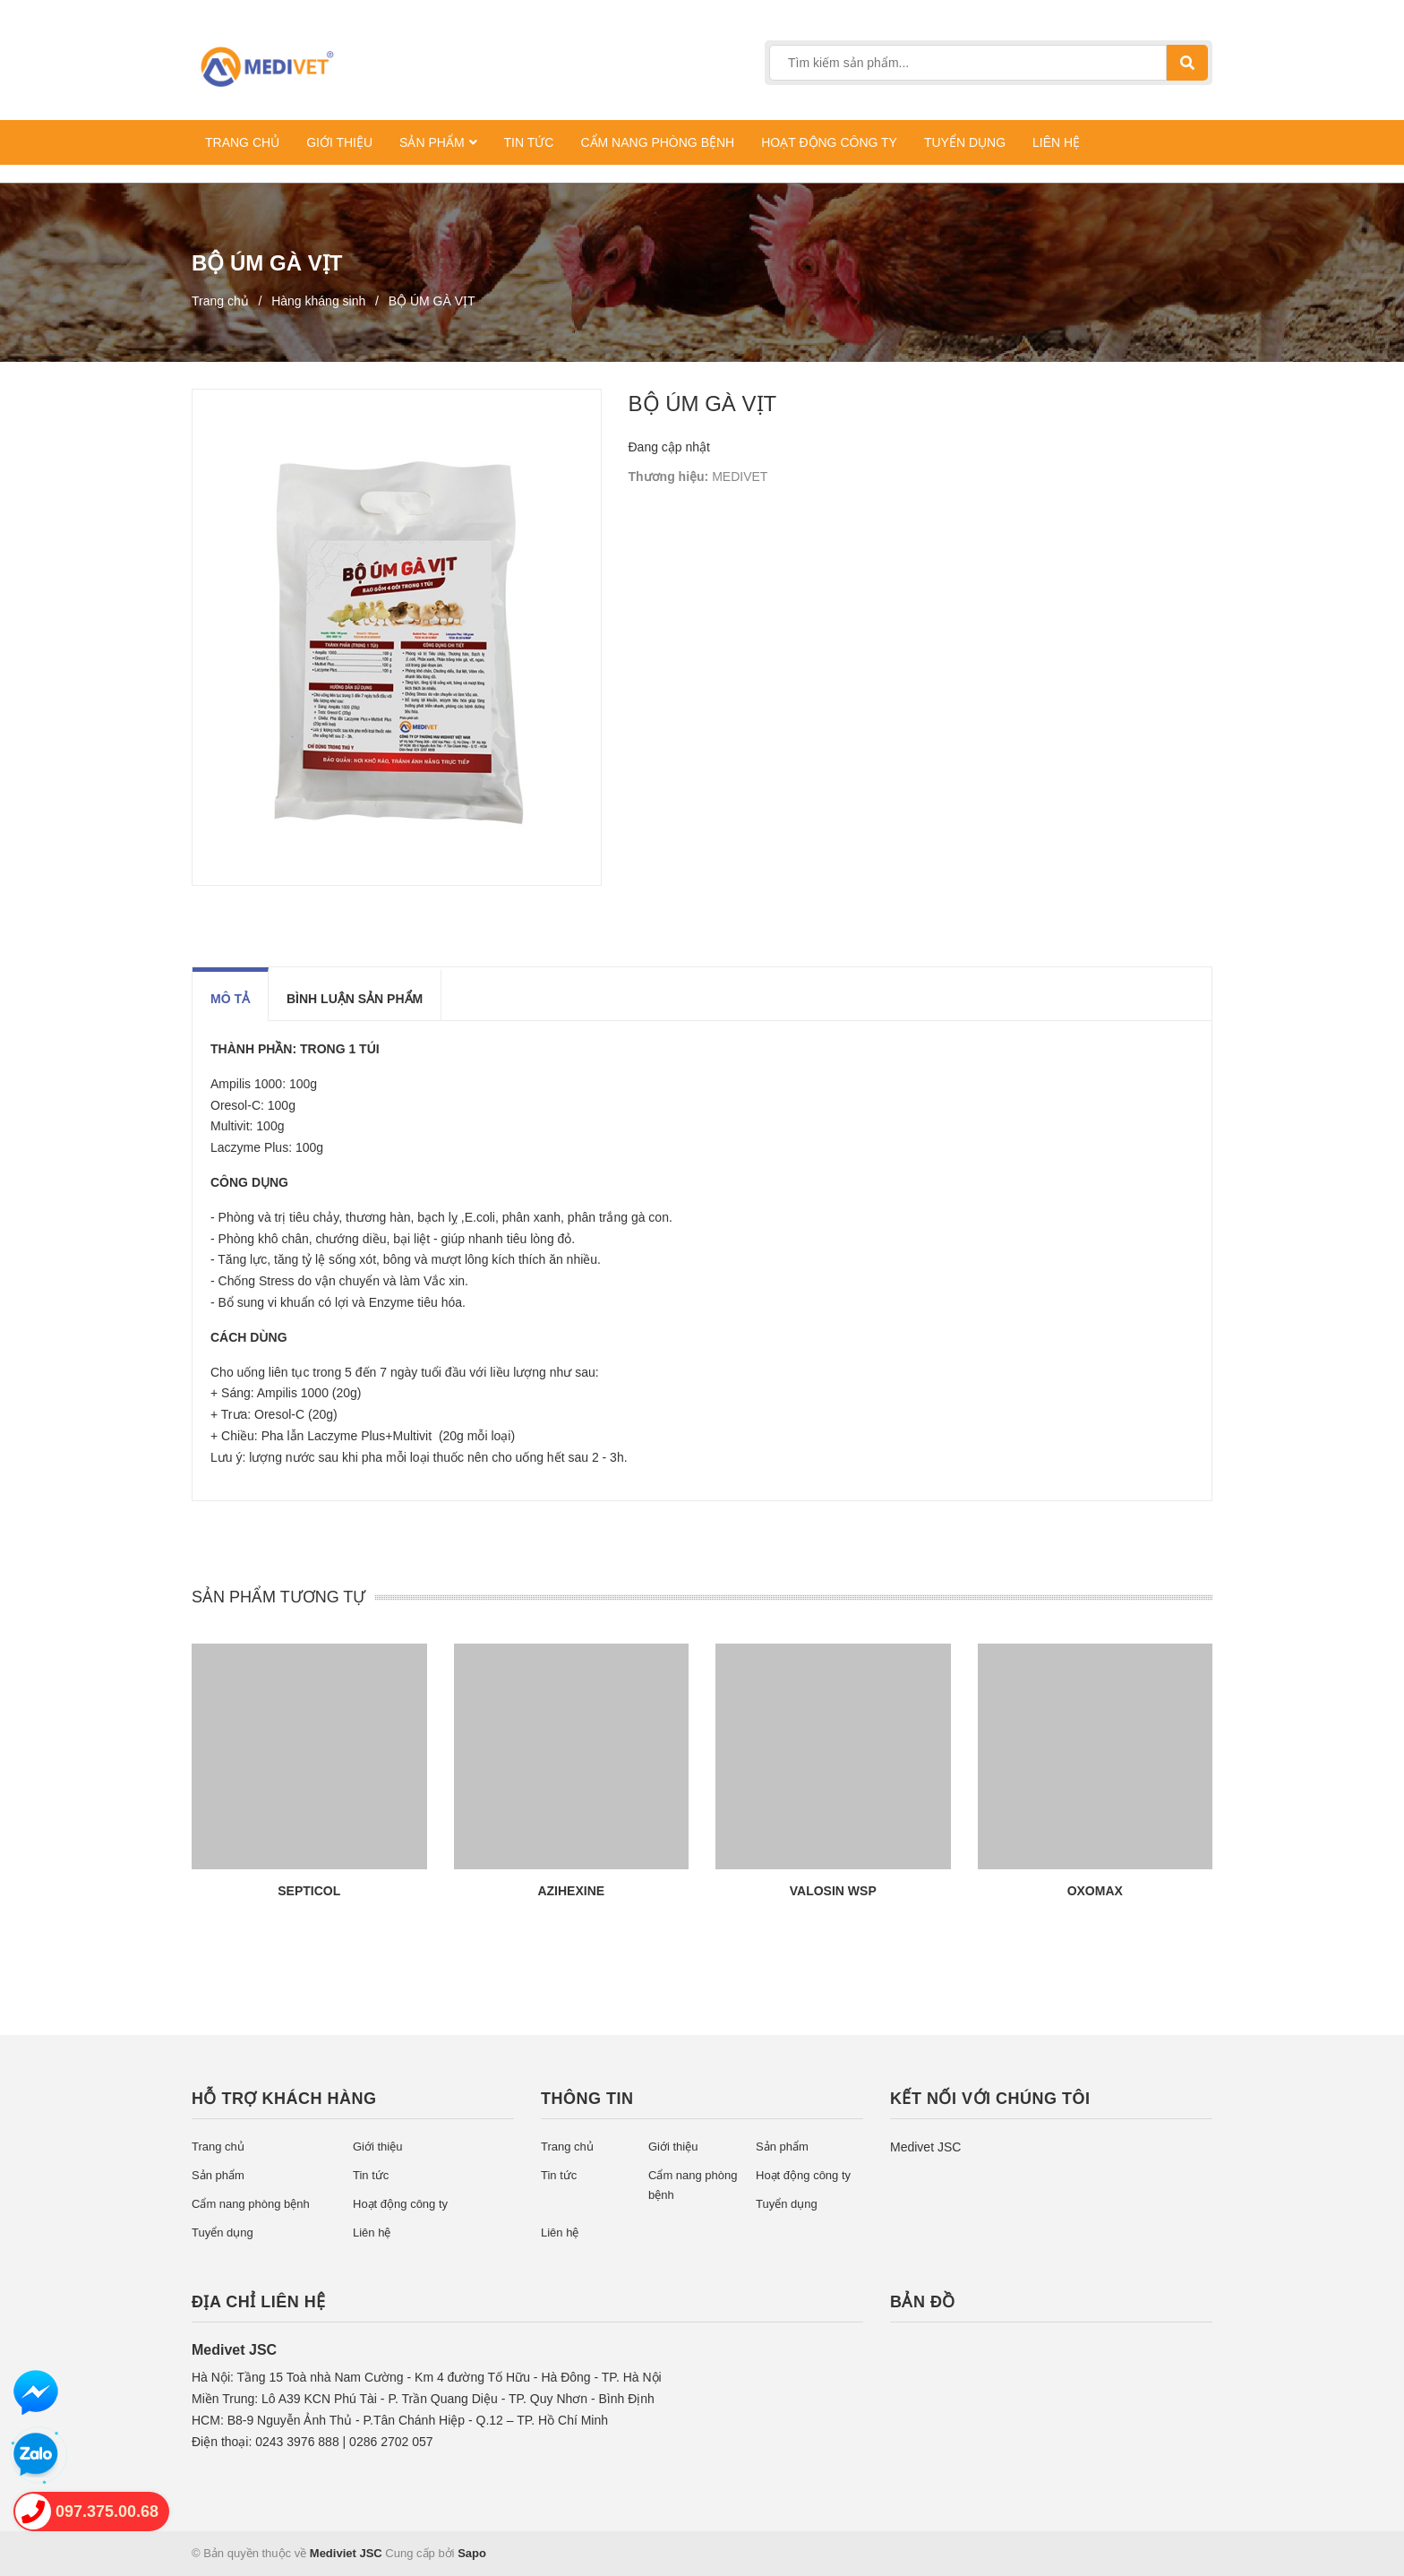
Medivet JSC (925, 2147)
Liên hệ (371, 2232)
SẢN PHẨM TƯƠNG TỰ (278, 1597)
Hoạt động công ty (400, 2204)
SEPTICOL (309, 1891)
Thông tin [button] (587, 2099)
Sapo (472, 2553)
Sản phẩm (218, 2175)
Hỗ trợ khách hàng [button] (284, 2099)
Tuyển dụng (222, 2232)
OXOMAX (1095, 1891)
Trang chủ (218, 2146)
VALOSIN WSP (833, 1891)
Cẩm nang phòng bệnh (251, 2204)
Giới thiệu (377, 2146)
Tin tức (371, 2175)
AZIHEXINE (570, 1891)
